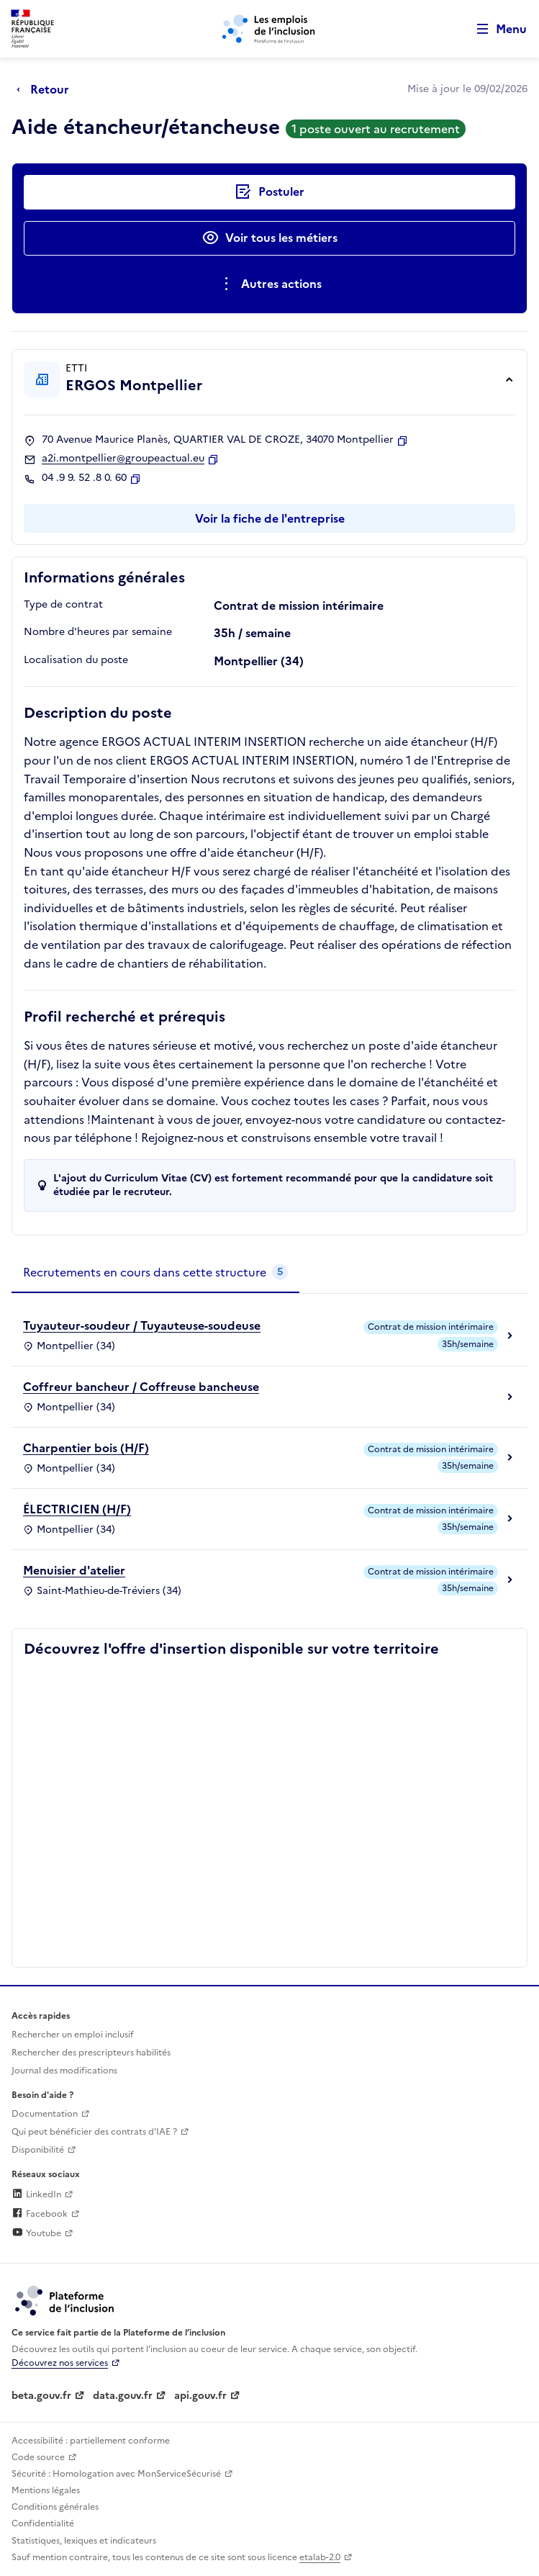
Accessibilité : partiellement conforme (91, 2440)
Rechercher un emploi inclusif (73, 2034)
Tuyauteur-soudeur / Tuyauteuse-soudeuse (142, 1325)
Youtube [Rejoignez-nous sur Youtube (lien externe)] (36, 2233)
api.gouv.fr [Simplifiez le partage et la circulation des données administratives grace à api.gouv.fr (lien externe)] (200, 2395)
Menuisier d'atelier (74, 1570)
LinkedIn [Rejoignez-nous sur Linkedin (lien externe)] (36, 2194)
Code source (38, 2457)
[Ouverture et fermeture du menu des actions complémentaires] (269, 284)
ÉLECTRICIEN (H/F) (77, 1509)
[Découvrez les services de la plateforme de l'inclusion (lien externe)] (65, 2299)
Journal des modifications (64, 2070)
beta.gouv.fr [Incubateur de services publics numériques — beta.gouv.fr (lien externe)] (41, 2395)
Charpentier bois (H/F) (86, 1447)
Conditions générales (55, 2506)
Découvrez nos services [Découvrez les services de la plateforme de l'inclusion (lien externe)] (60, 2362)
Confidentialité (43, 2523)
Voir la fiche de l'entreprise (270, 518)
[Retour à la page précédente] (46, 89)
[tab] (155, 1273)
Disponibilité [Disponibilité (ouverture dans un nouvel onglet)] (38, 2149)
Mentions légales (46, 2490)
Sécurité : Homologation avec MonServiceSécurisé (116, 2473)
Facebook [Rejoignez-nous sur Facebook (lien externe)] (40, 2213)
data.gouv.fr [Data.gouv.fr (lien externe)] (123, 2395)
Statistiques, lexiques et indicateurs (84, 2540)
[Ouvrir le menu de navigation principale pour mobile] (495, 29)
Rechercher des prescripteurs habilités (91, 2052)
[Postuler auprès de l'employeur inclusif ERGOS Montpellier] (269, 192)
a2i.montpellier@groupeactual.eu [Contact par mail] (123, 458)
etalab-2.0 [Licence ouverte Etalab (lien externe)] (319, 2557)
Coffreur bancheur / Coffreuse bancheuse (141, 1386)
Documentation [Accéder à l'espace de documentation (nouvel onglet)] (45, 2113)
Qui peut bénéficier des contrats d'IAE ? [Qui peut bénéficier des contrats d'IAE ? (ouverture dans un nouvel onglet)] (94, 2131)
